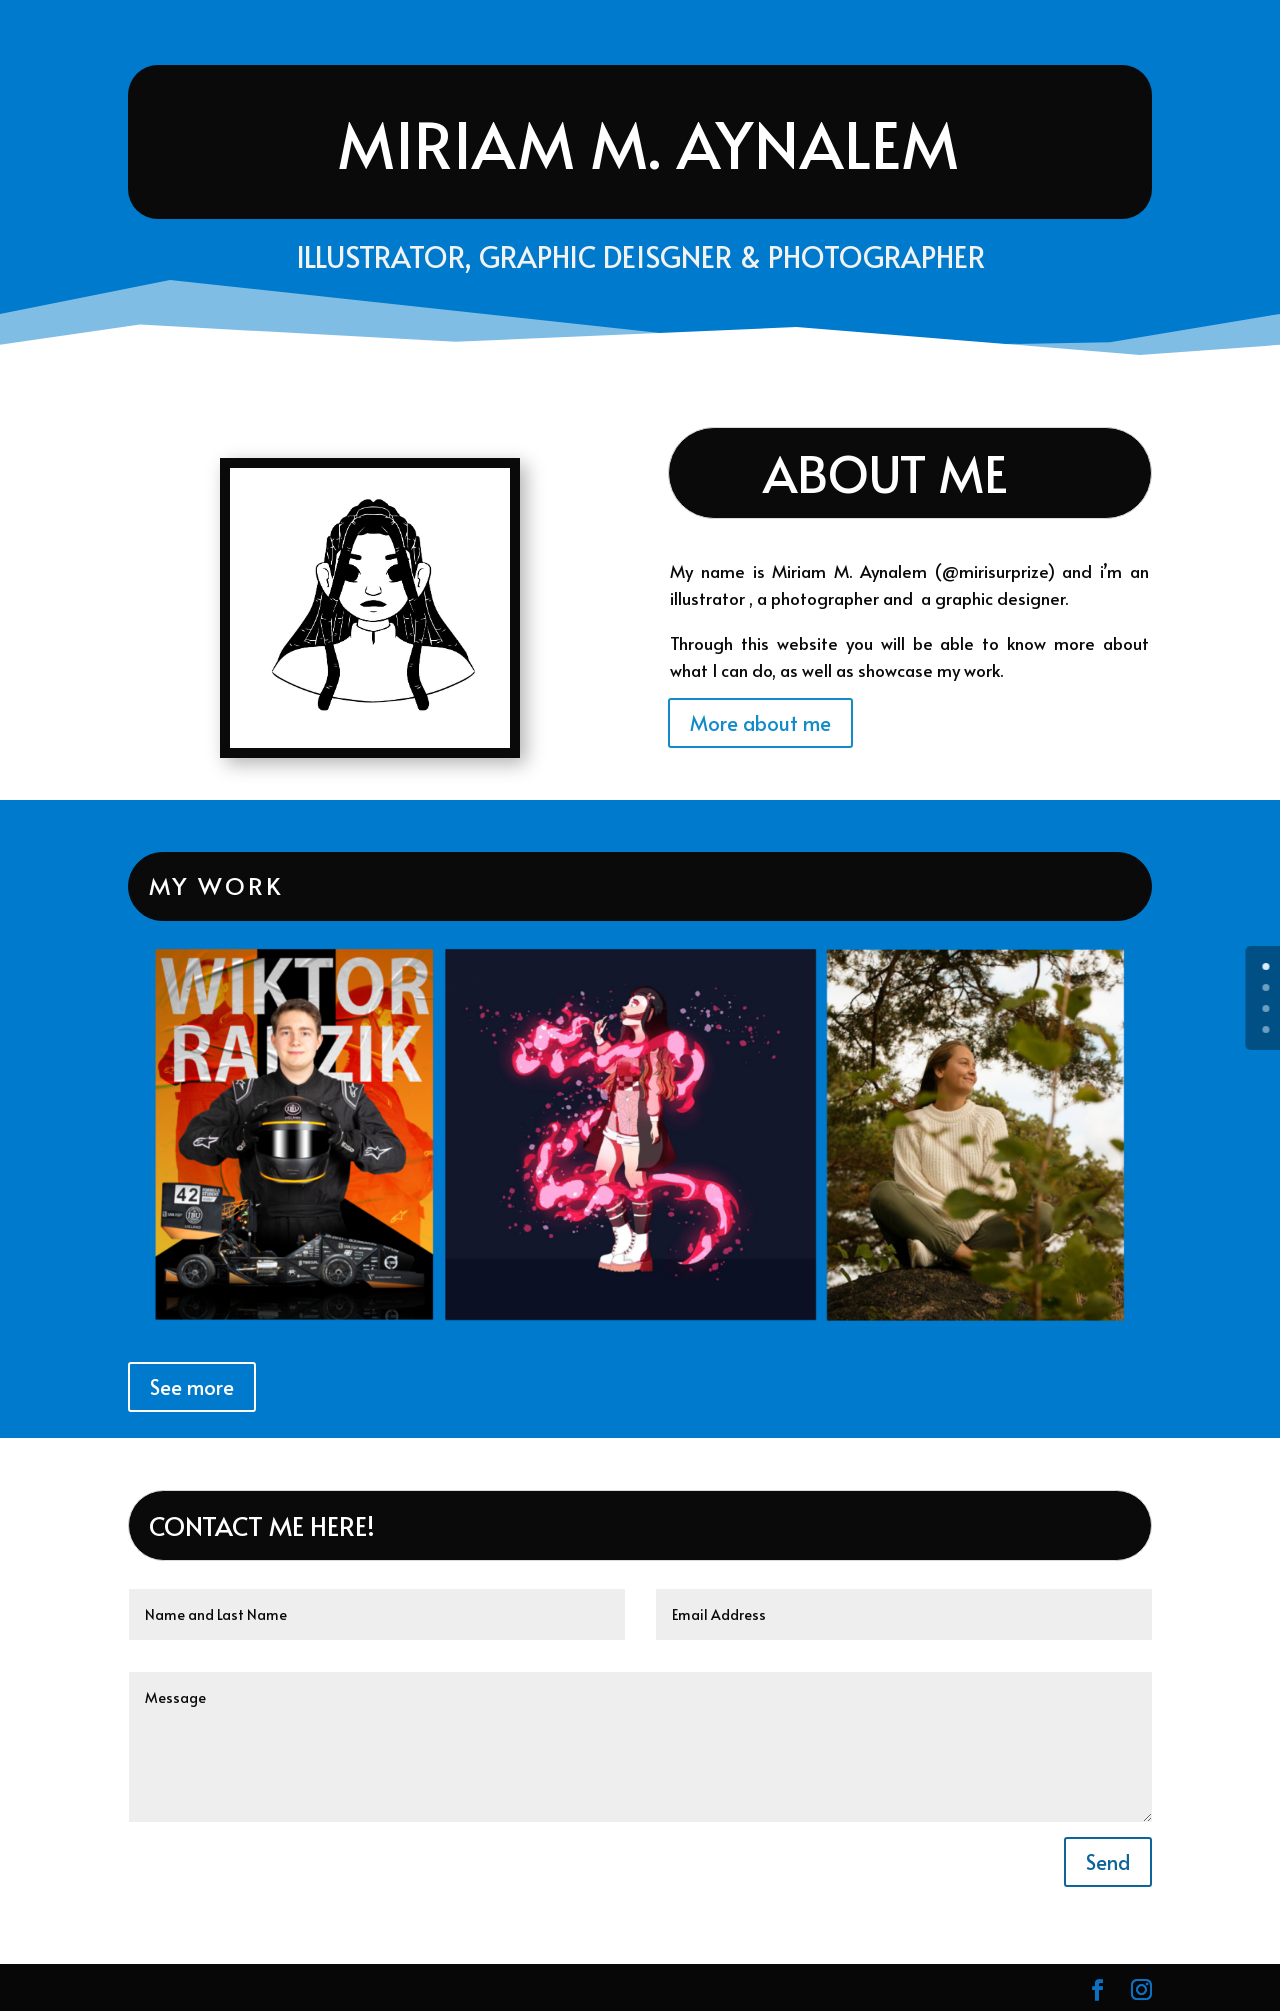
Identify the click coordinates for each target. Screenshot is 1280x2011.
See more (192, 1387)
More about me (760, 723)
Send (1108, 1862)
